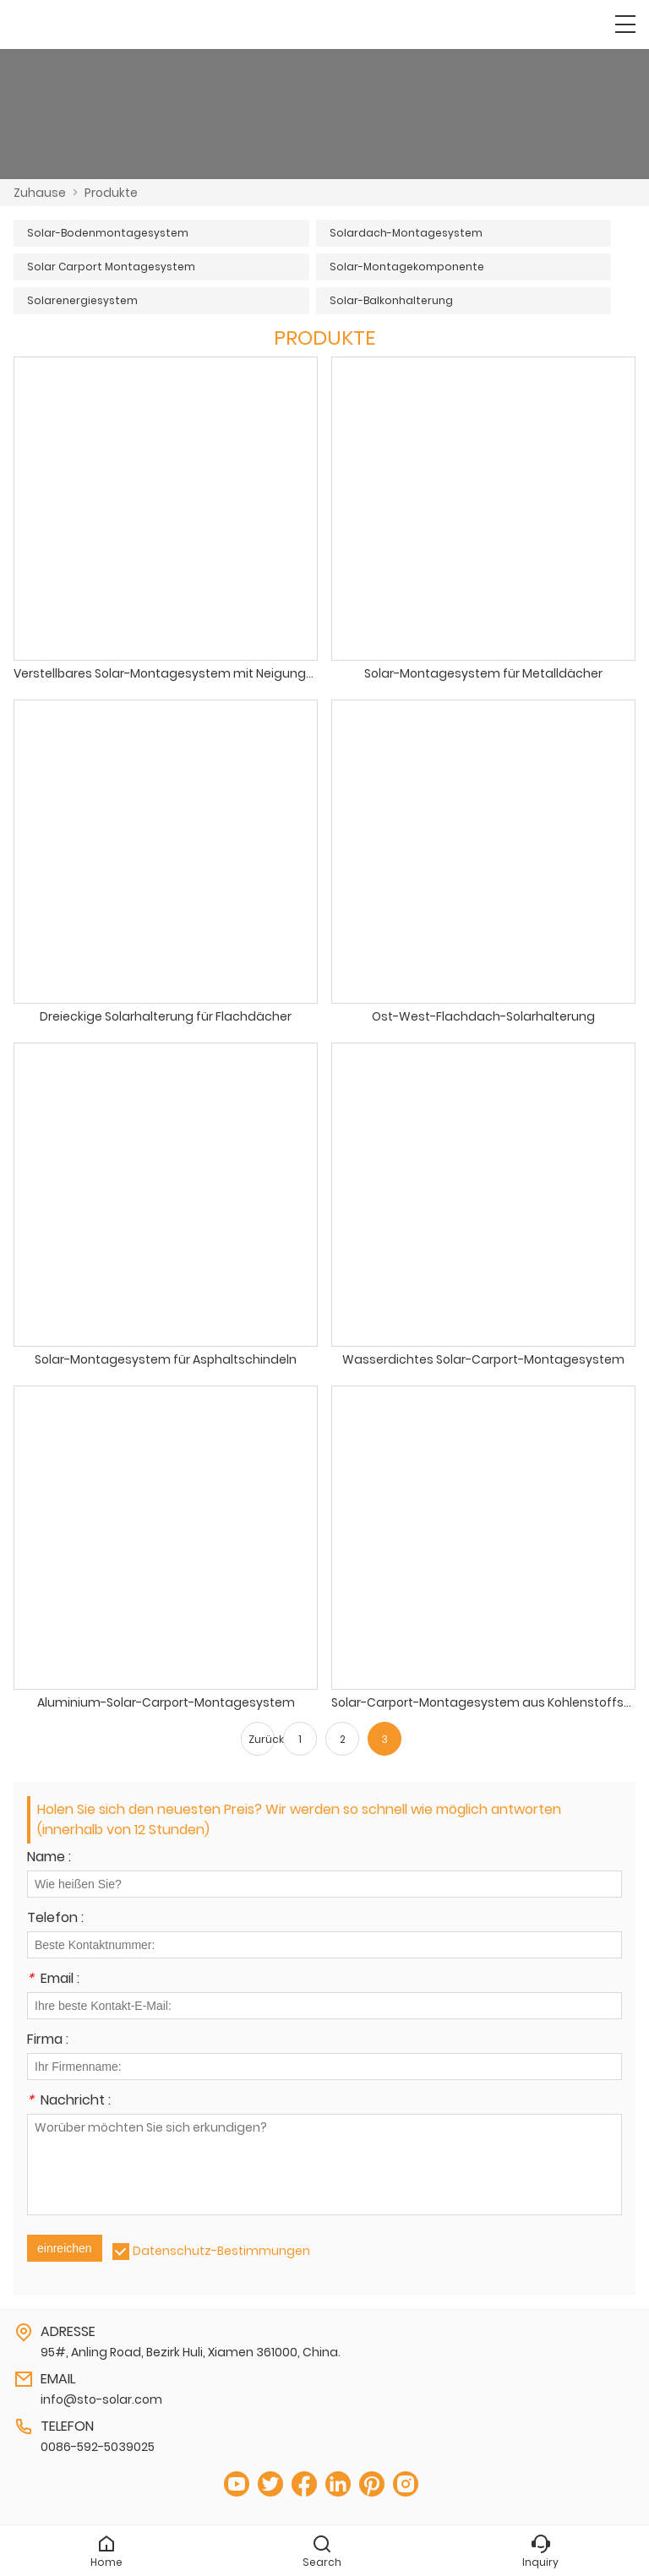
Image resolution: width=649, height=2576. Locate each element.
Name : (49, 1858)
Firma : (47, 2041)
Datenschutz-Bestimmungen (221, 2250)
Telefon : (55, 1919)
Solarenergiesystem (82, 300)
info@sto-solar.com (101, 2399)
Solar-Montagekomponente (407, 266)
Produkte (111, 192)
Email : (53, 1980)
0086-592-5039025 (98, 2446)
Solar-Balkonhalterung (391, 300)
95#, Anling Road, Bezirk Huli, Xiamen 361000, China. (191, 2352)
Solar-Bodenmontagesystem (107, 233)
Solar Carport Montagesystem (111, 266)
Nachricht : (69, 2102)
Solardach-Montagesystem (406, 233)
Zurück (261, 1739)
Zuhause (40, 192)
